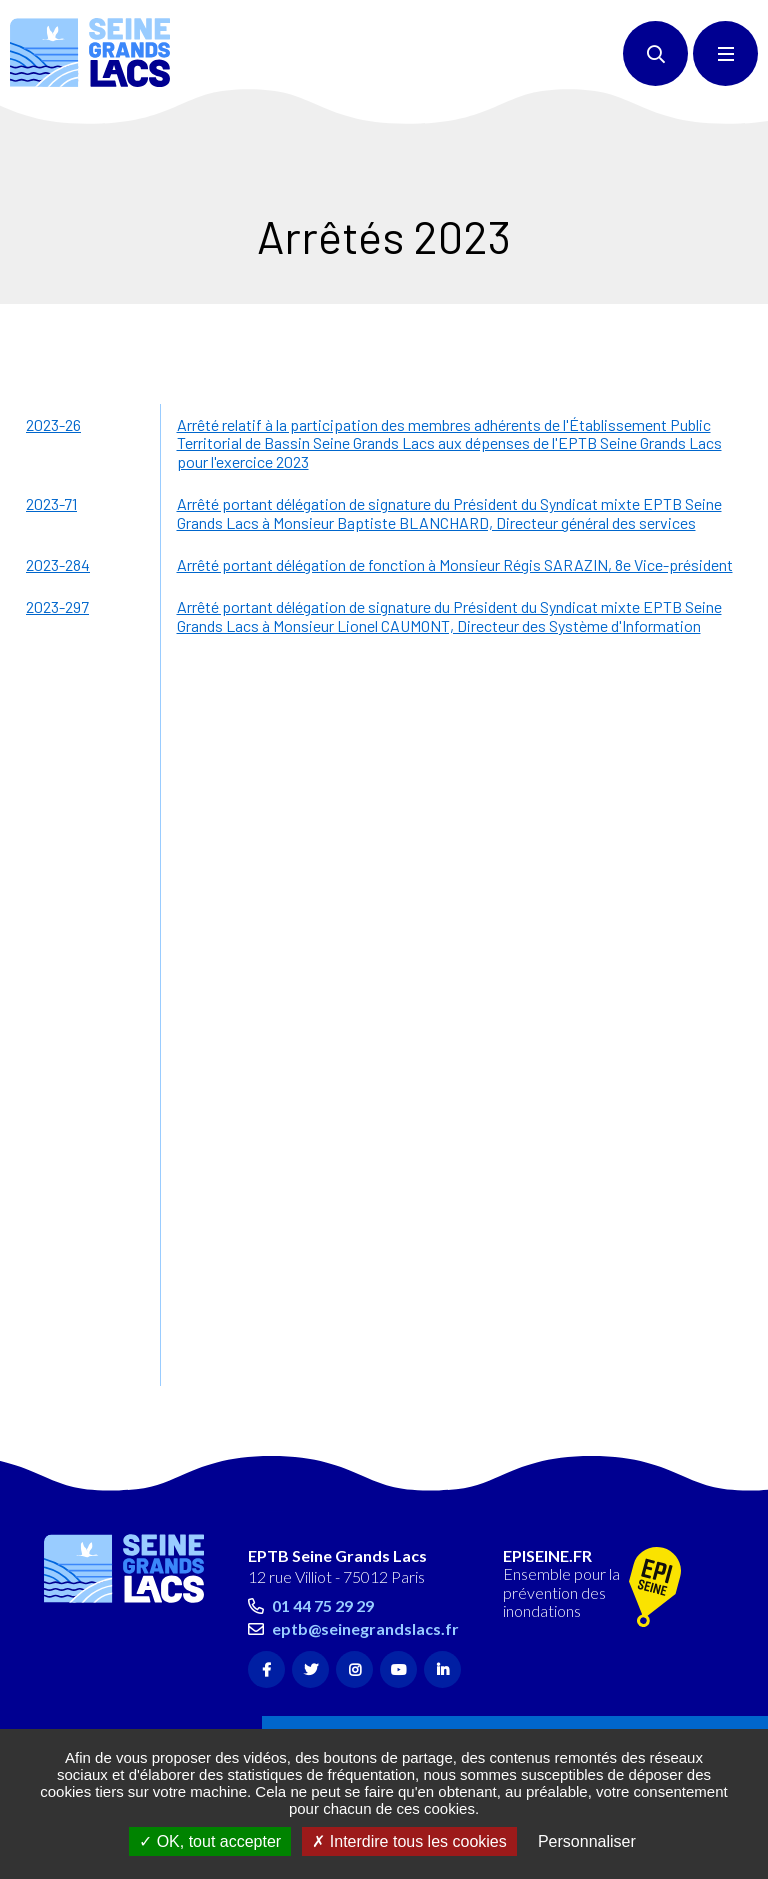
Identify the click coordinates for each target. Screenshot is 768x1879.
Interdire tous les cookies (409, 1841)
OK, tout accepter (210, 1841)
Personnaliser (587, 1841)
